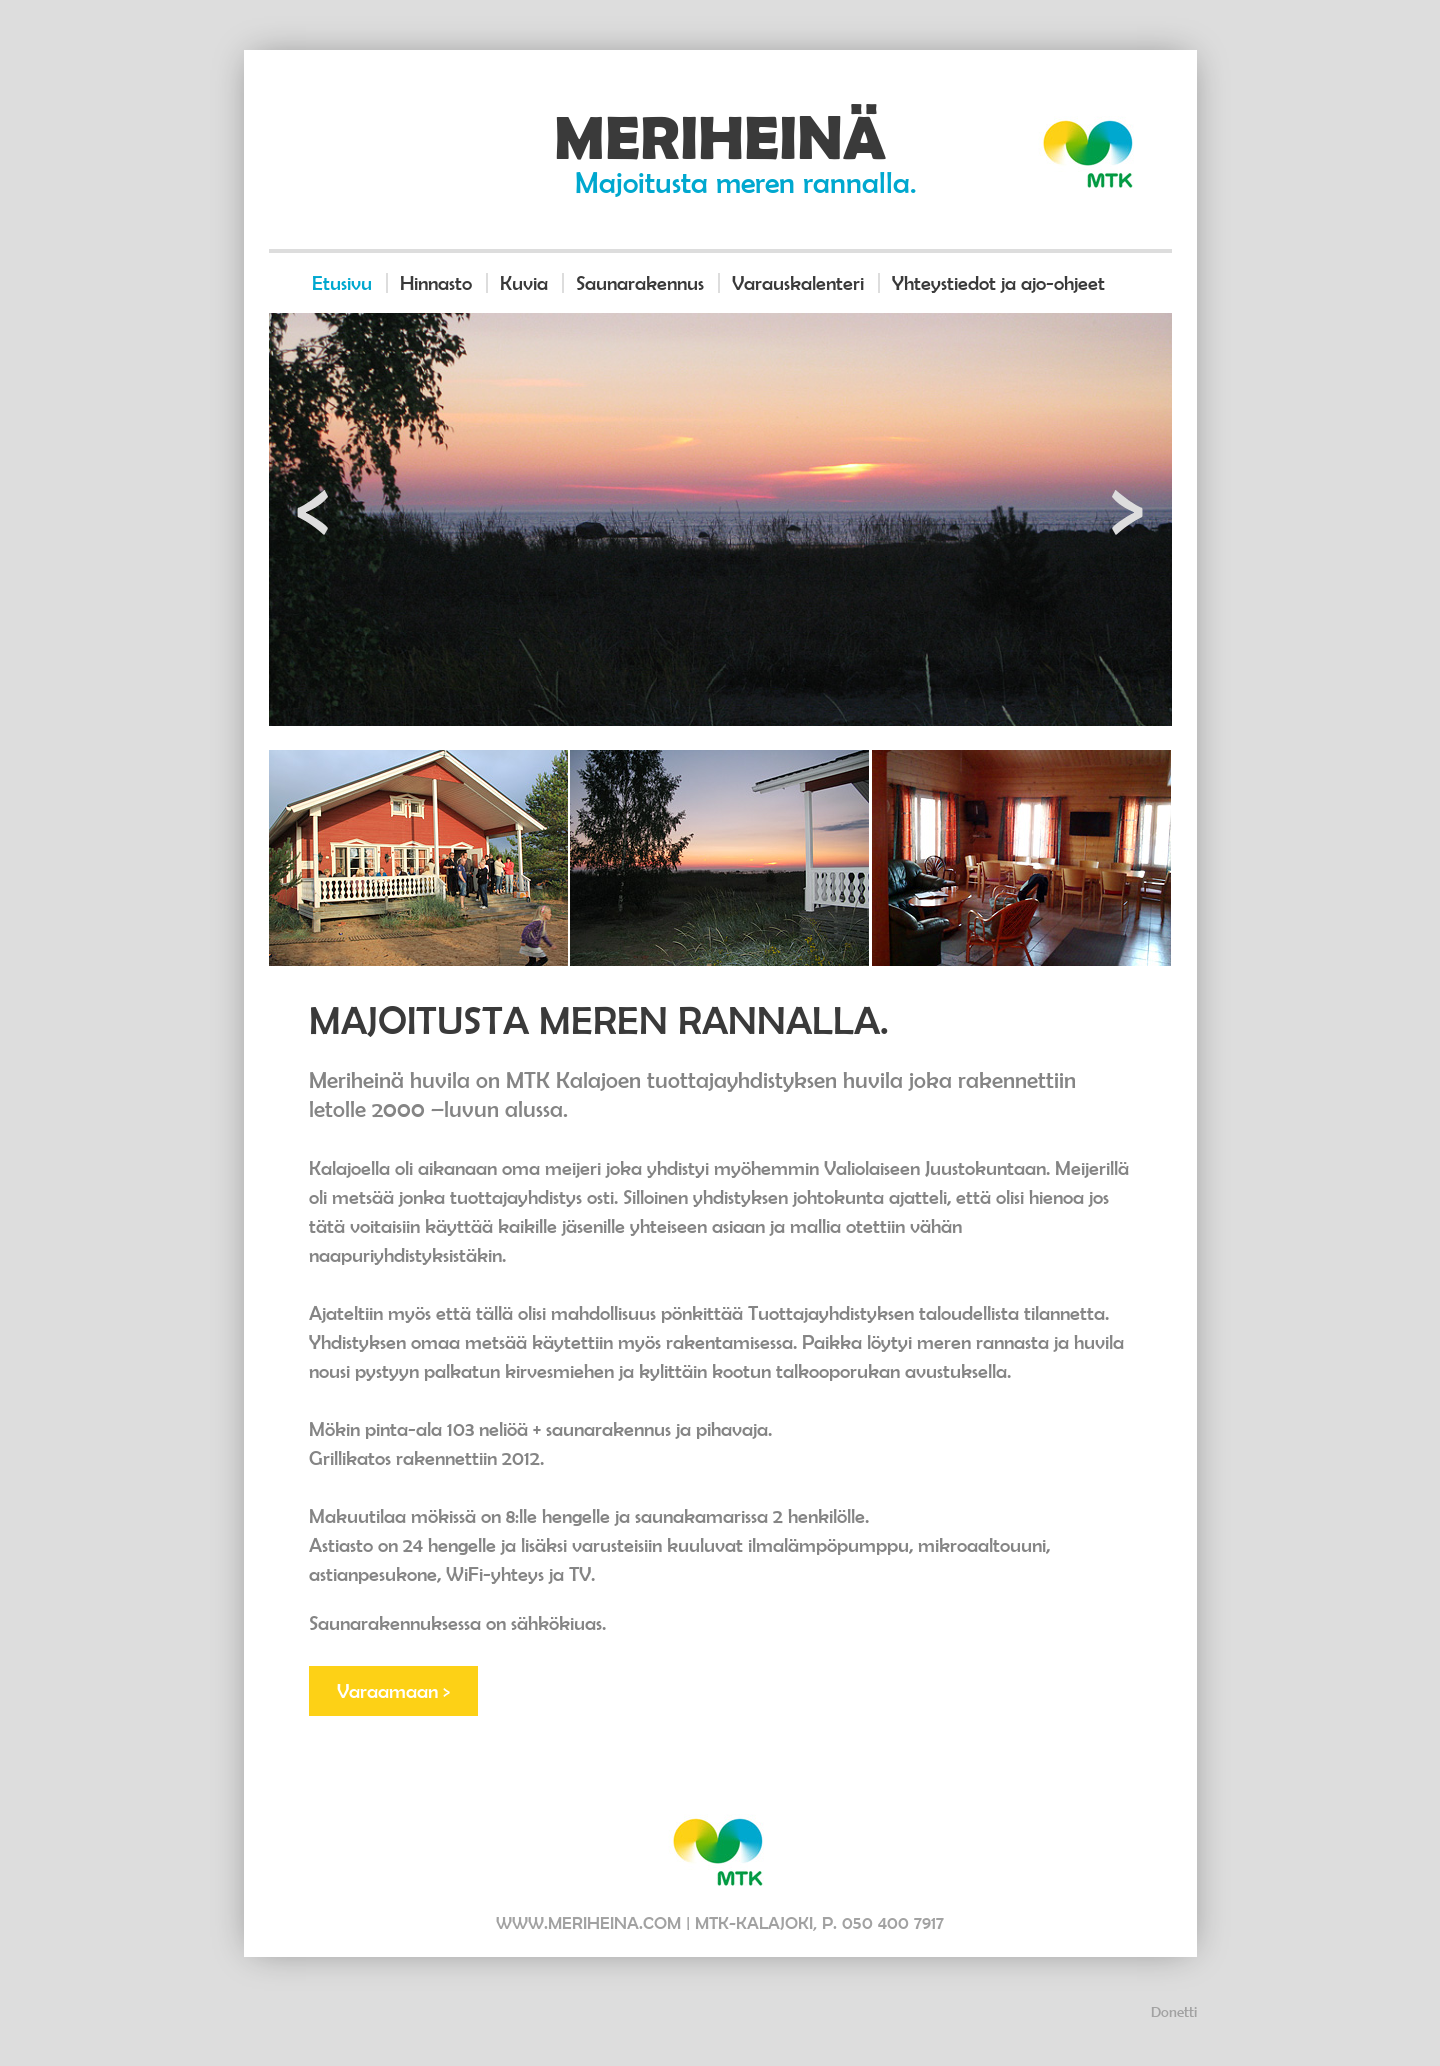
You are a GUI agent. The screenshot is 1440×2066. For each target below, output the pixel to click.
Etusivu (342, 283)
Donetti (1174, 2011)
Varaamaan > (393, 1690)
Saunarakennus (640, 283)
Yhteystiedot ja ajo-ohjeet (998, 283)
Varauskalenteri (798, 283)
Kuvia (524, 283)
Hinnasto (436, 283)
